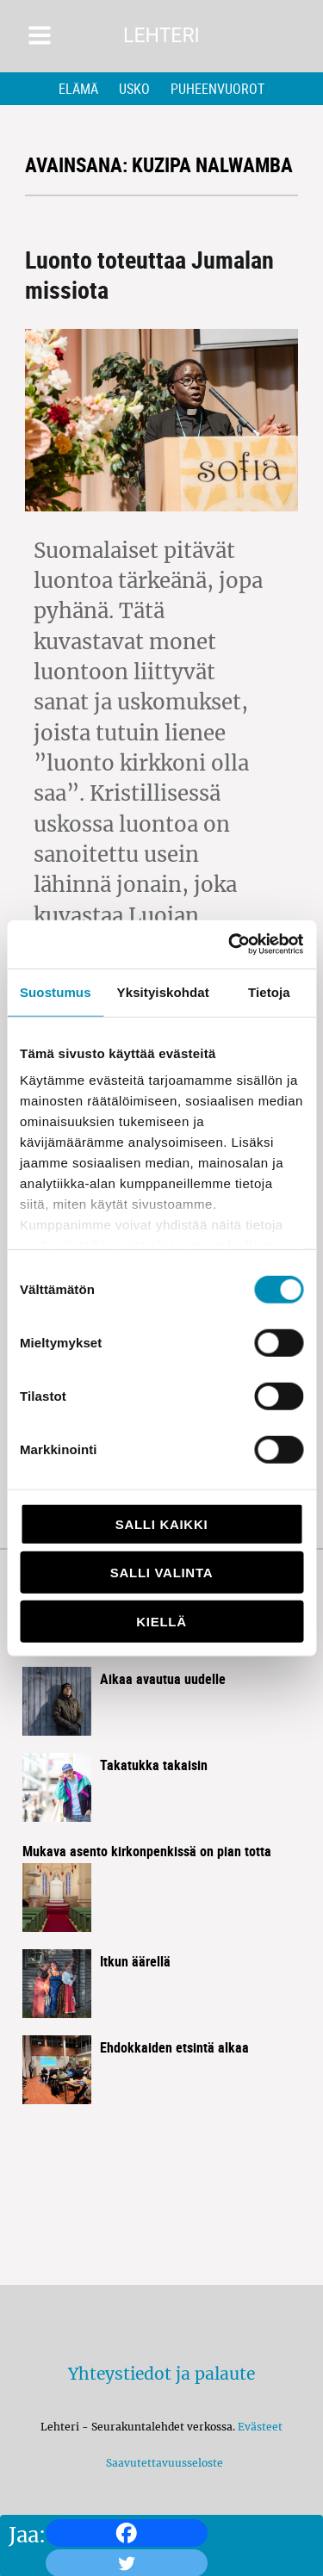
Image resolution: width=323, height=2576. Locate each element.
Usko (134, 88)
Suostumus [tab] (55, 991)
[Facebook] (127, 2533)
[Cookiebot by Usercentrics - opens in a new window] (230, 944)
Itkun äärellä (135, 1961)
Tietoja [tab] (269, 991)
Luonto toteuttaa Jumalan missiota (149, 274)
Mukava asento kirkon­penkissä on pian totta (146, 1851)
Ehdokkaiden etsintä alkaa (174, 2047)
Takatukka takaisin (154, 1765)
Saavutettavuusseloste (162, 2462)
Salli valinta (161, 1572)
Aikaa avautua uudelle (163, 1678)
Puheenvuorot (217, 88)
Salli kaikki (161, 1523)
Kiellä (161, 1620)
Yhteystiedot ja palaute (161, 2373)
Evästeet (260, 2426)
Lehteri (161, 35)
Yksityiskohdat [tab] (163, 991)
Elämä (78, 88)
